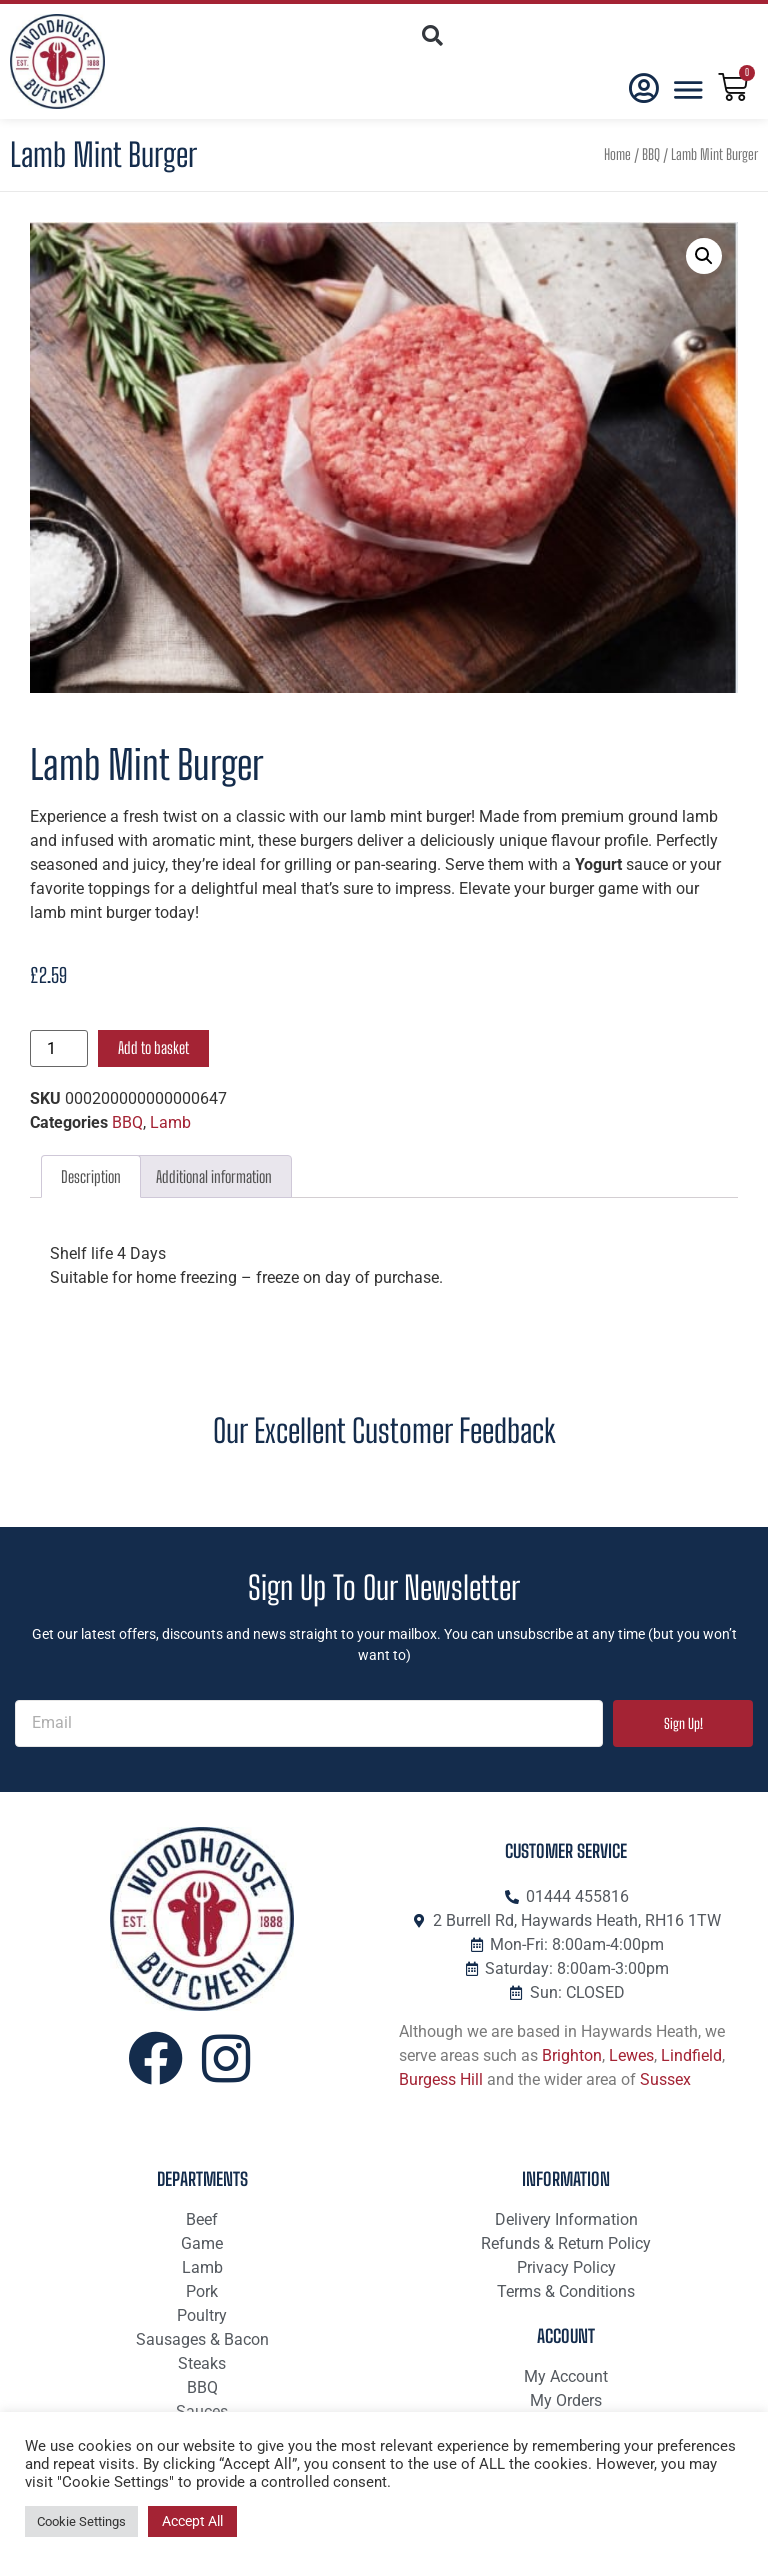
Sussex (665, 2079)
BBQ (651, 154)
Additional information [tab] (214, 1176)
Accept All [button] (192, 2521)
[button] (431, 35)
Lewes (631, 2055)
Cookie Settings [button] (81, 2521)
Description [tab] (91, 1176)
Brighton (572, 2055)
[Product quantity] (59, 1048)
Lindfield (691, 2055)
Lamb (170, 1122)
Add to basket (153, 1047)
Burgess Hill (441, 2079)
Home (617, 154)
